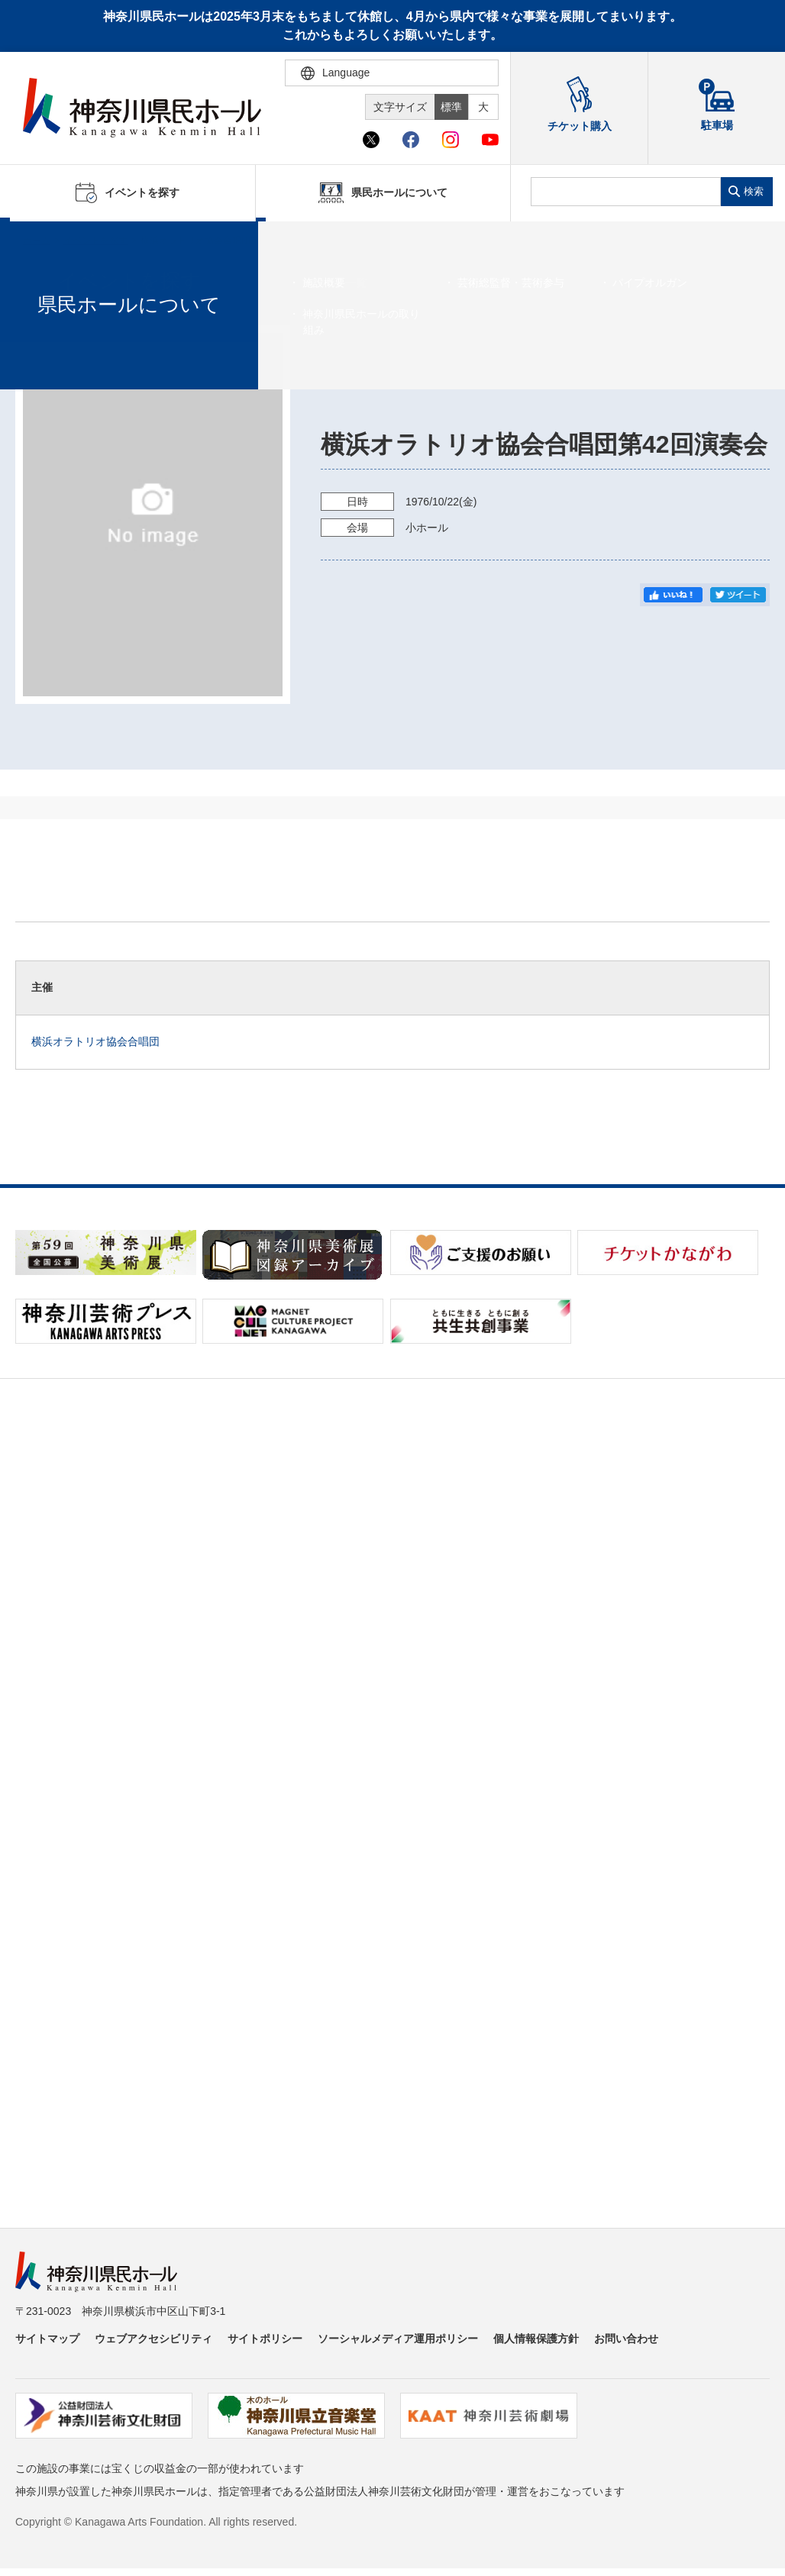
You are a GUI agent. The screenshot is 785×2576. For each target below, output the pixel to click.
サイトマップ (47, 2338)
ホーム (36, 240)
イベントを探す (95, 240)
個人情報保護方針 (536, 2338)
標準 (451, 107)
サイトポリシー (265, 2338)
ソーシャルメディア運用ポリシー (398, 2338)
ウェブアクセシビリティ (153, 2338)
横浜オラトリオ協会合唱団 (95, 1041)
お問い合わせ (626, 2338)
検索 (754, 191)
